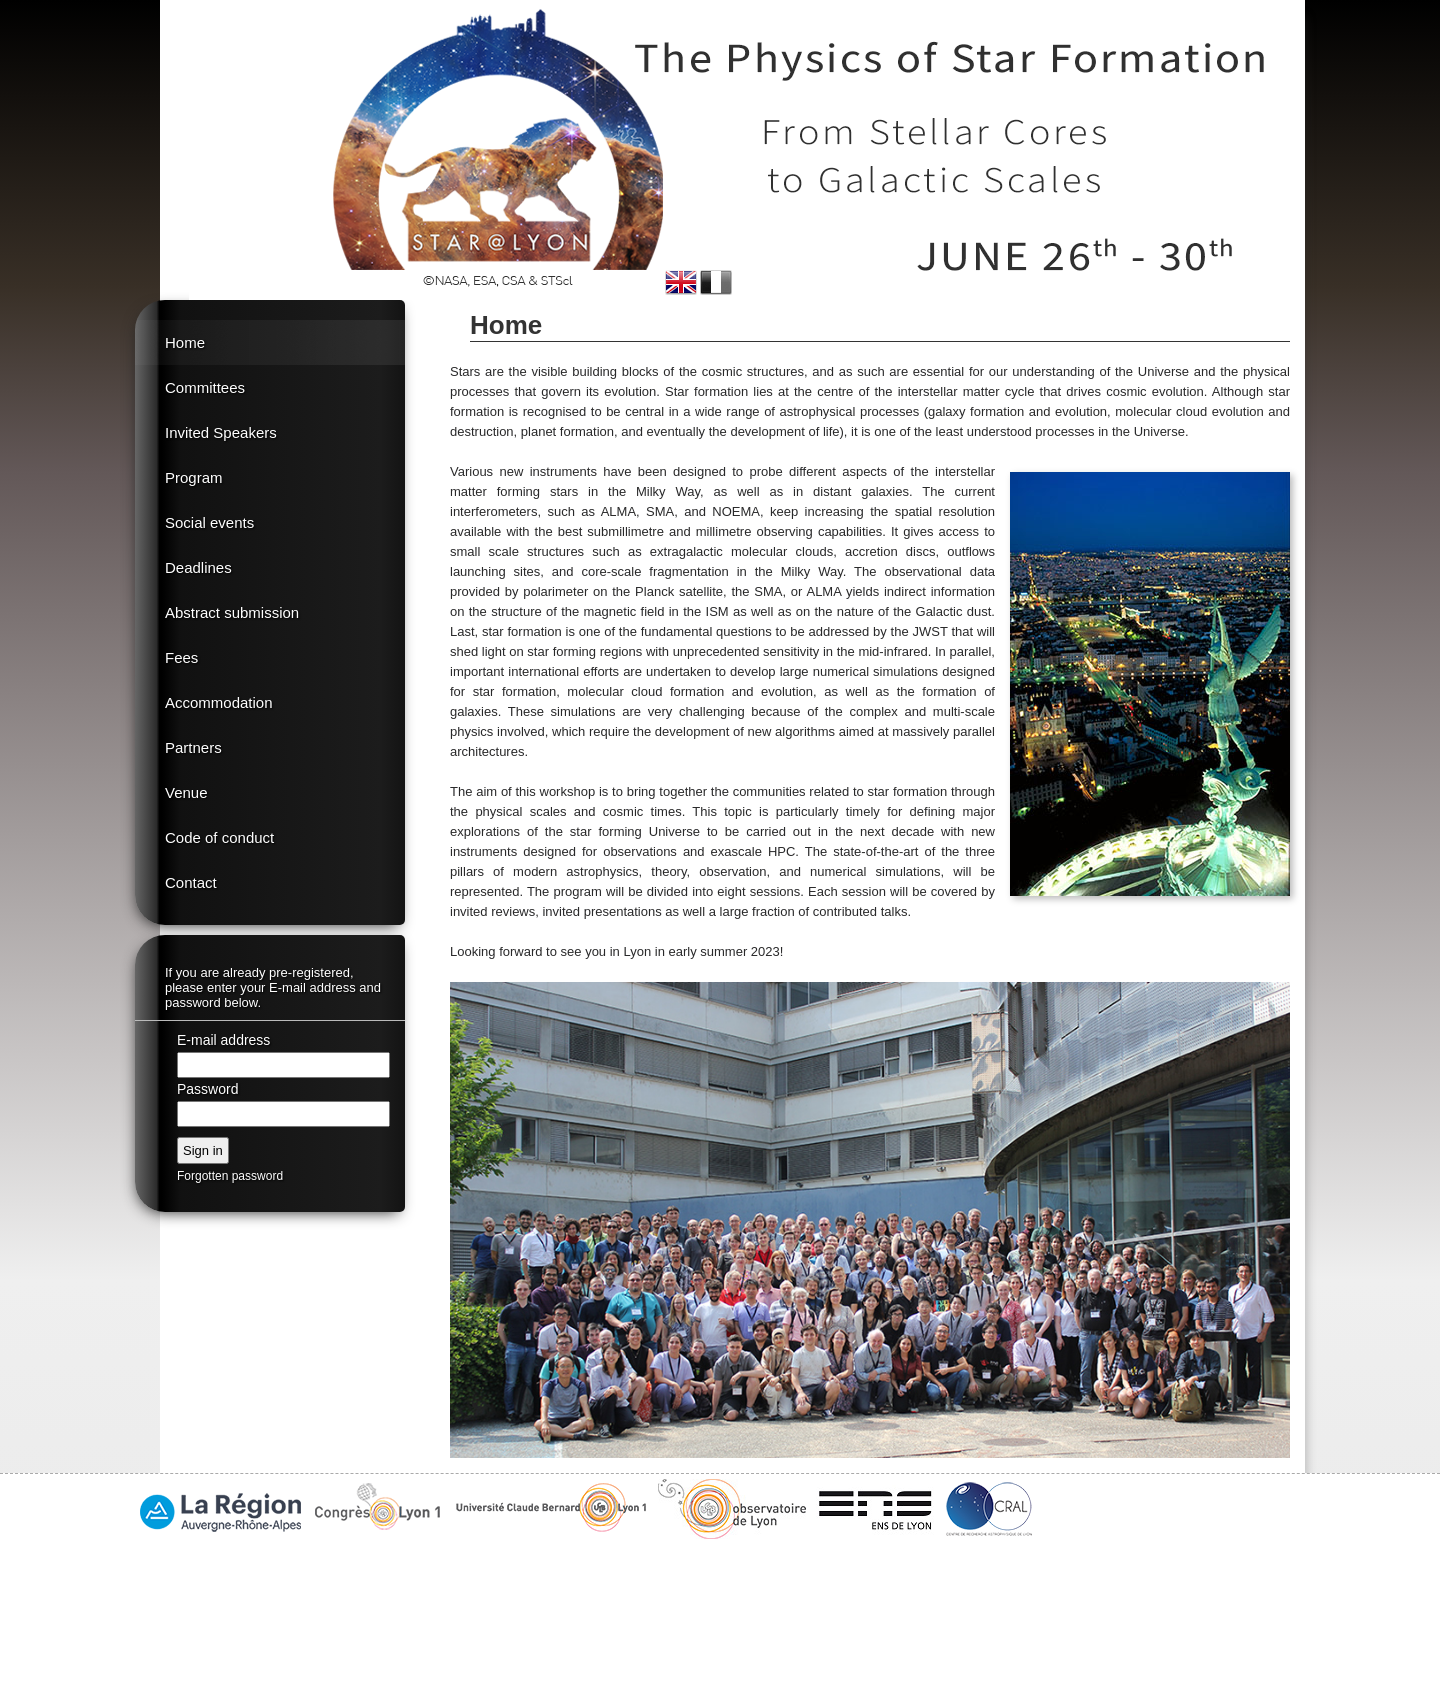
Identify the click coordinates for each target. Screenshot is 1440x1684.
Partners (193, 747)
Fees (181, 657)
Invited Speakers (221, 432)
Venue (186, 792)
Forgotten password (230, 1176)
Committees (205, 387)
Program (194, 477)
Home (185, 342)
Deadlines (198, 567)
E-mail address (223, 1040)
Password (207, 1089)
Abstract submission (232, 612)
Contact (191, 882)
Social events (209, 522)
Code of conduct (219, 837)
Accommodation (219, 702)
